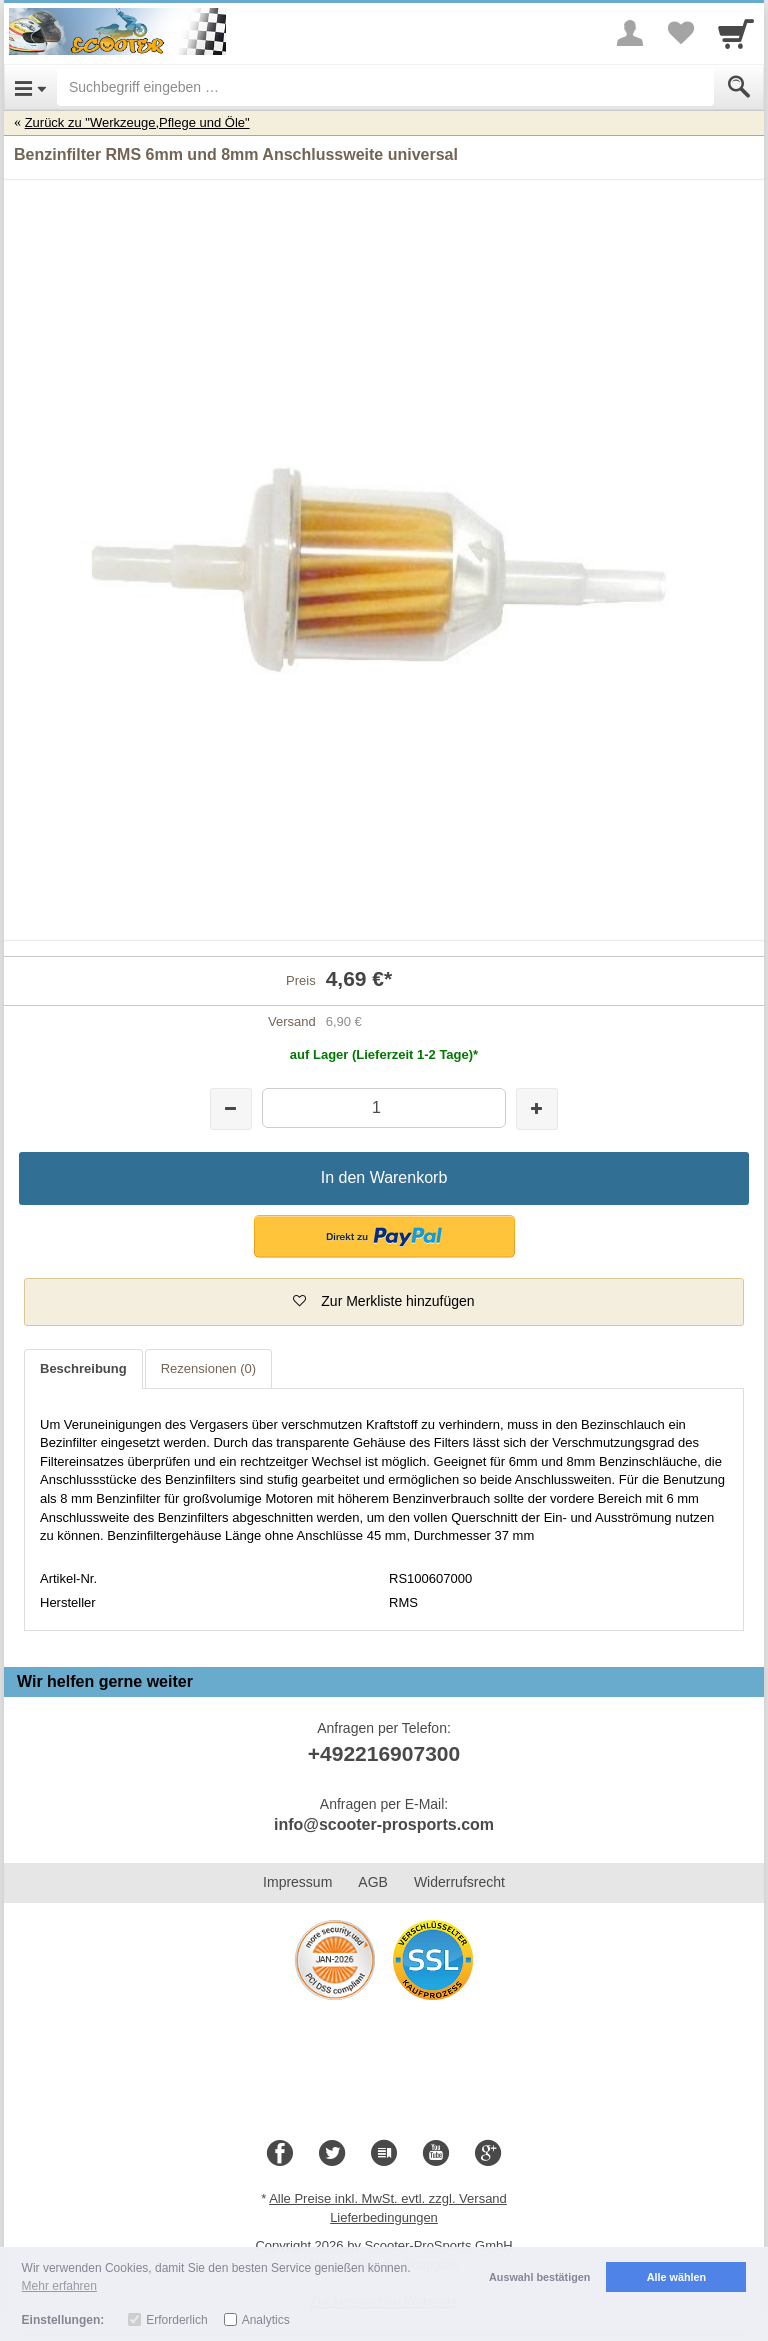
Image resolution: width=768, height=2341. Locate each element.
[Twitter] (332, 2154)
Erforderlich (176, 2320)
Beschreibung (83, 1368)
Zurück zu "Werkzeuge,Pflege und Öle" (137, 122)
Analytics (266, 2320)
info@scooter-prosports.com (384, 1824)
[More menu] (630, 33)
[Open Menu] (30, 87)
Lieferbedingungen (384, 2217)
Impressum (297, 1882)
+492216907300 (384, 1753)
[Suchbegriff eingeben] (385, 87)
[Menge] (383, 1107)
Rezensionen (208, 1368)
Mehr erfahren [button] (59, 2286)
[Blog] (384, 2154)
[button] (384, 1236)
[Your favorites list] (680, 33)
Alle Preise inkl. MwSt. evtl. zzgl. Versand (388, 2198)
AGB (373, 1882)
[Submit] (739, 87)
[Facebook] (280, 2154)
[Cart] (736, 33)
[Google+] (488, 2154)
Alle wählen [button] (676, 2277)
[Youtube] (436, 2154)
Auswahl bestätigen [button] (539, 2277)
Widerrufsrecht (459, 1882)
